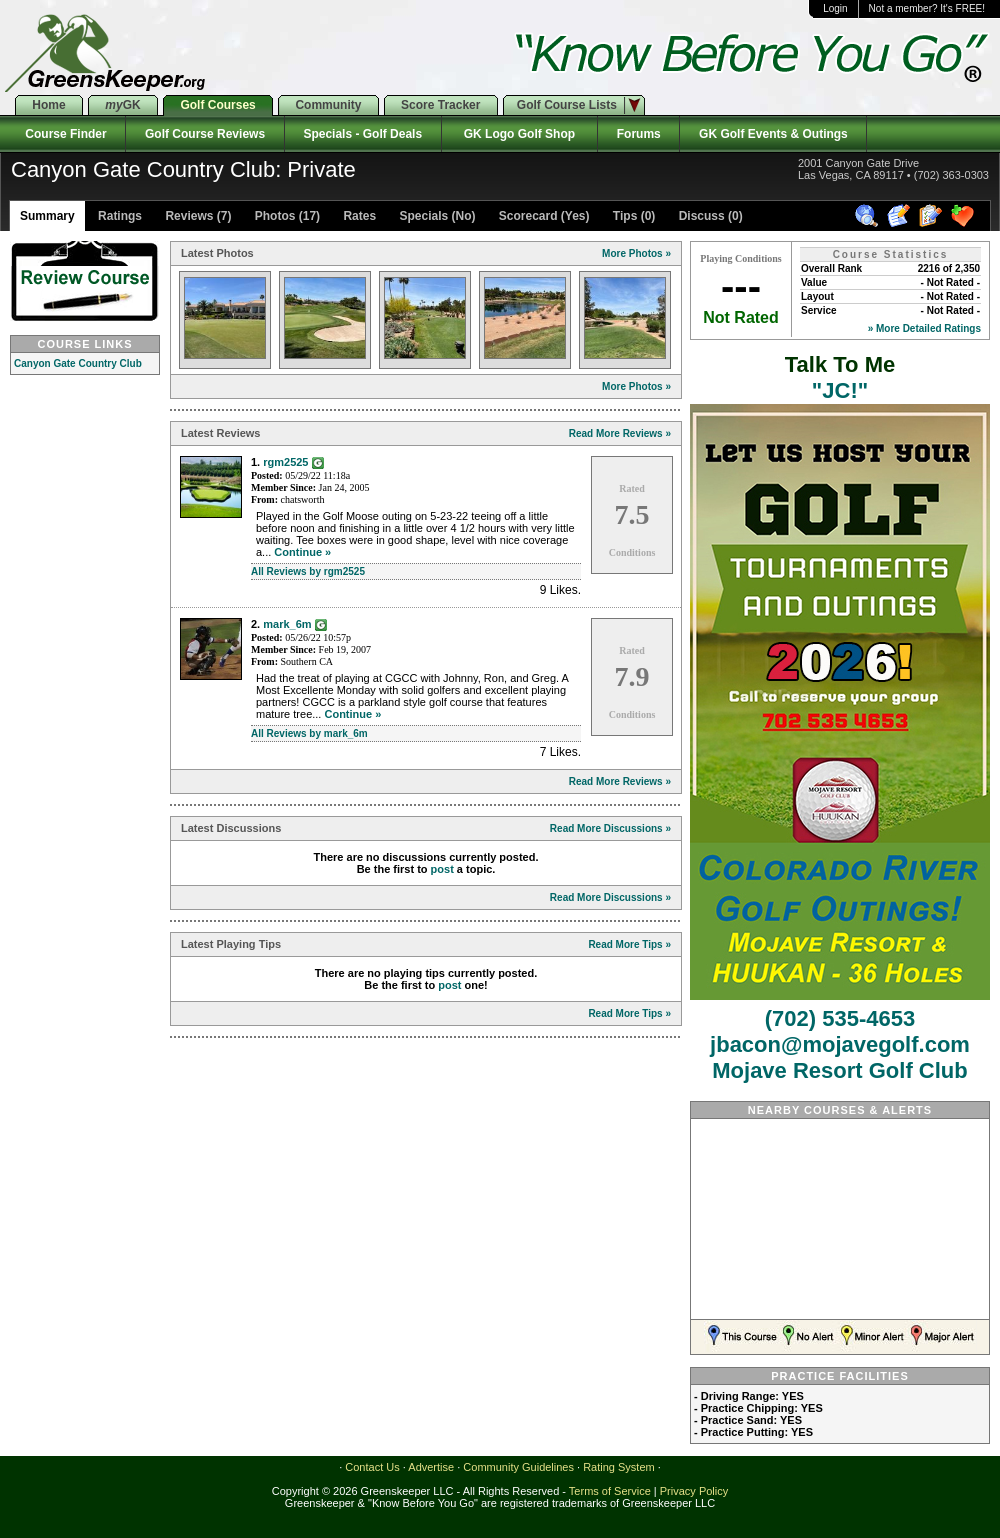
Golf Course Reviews (204, 134)
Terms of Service (610, 1491)
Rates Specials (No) (407, 216)
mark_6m (287, 624)
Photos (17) (285, 216)
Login (835, 8)
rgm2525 (285, 462)
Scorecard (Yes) (542, 216)
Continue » (302, 552)
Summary (47, 216)
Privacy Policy (694, 1491)
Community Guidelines (518, 1467)
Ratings (118, 216)
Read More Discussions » (610, 828)
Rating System (619, 1467)
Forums (638, 134)
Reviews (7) (196, 216)
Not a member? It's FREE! (927, 8)
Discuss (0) (708, 216)
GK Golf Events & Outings (773, 134)
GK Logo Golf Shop (519, 134)
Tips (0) (633, 216)
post (442, 869)
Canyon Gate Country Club (78, 363)
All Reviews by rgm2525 (308, 571)
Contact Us (372, 1467)
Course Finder (62, 134)
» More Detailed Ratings (924, 328)
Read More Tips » (629, 944)
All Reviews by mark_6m (309, 733)
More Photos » (636, 253)
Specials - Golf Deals (363, 134)
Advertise (431, 1467)
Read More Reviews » (620, 433)
